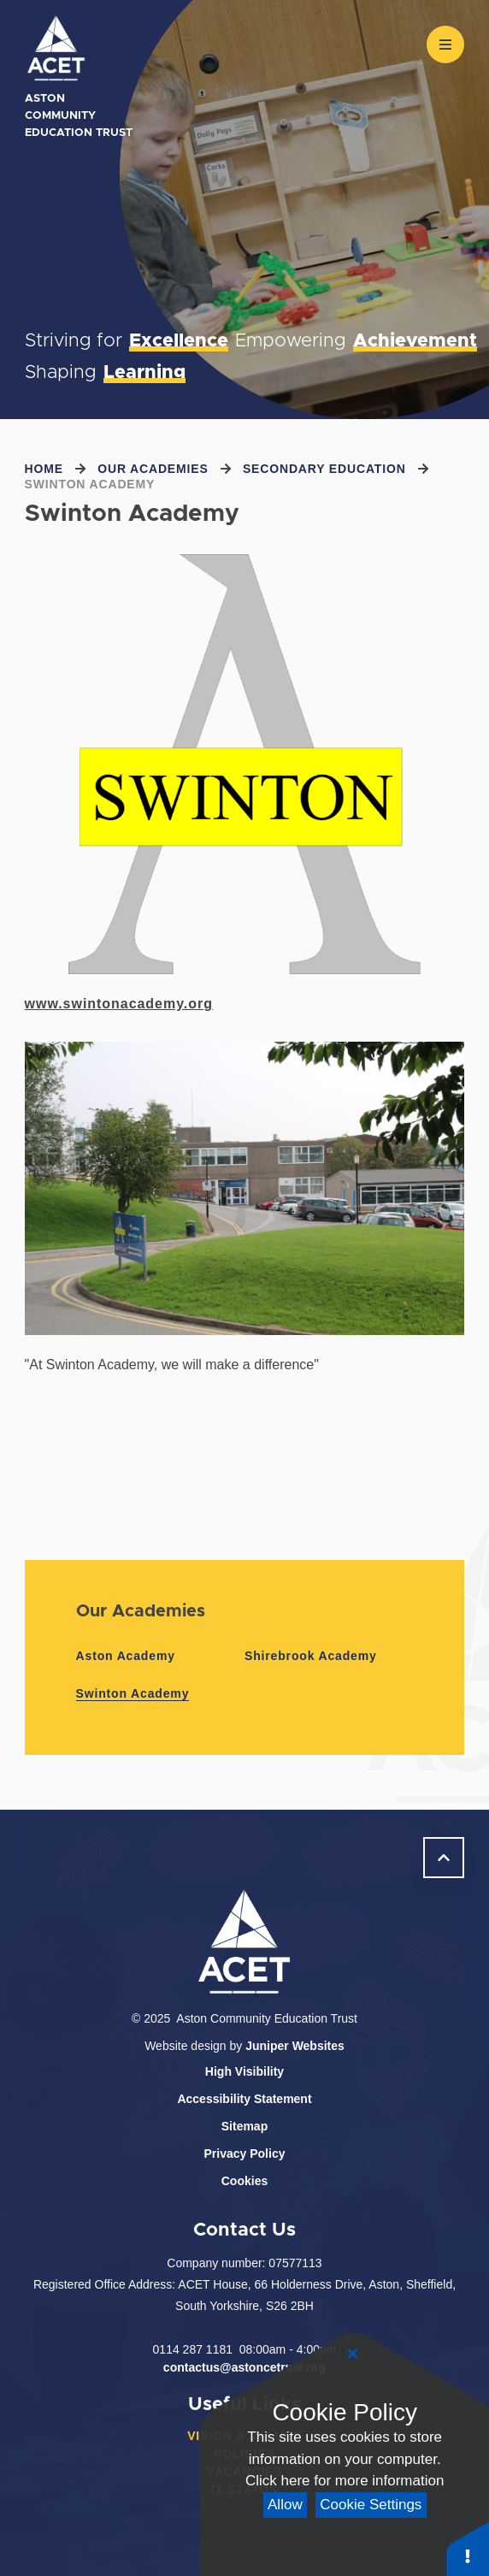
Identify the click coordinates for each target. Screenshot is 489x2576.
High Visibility (244, 2071)
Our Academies (152, 469)
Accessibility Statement (244, 2099)
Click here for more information (344, 2481)
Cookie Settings (370, 2504)
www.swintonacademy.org (119, 1003)
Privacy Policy (245, 2153)
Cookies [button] (244, 2181)
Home (44, 469)
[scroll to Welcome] (443, 1857)
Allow (285, 2504)
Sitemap (244, 2126)
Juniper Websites (295, 2046)
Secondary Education (324, 469)
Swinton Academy (90, 484)
